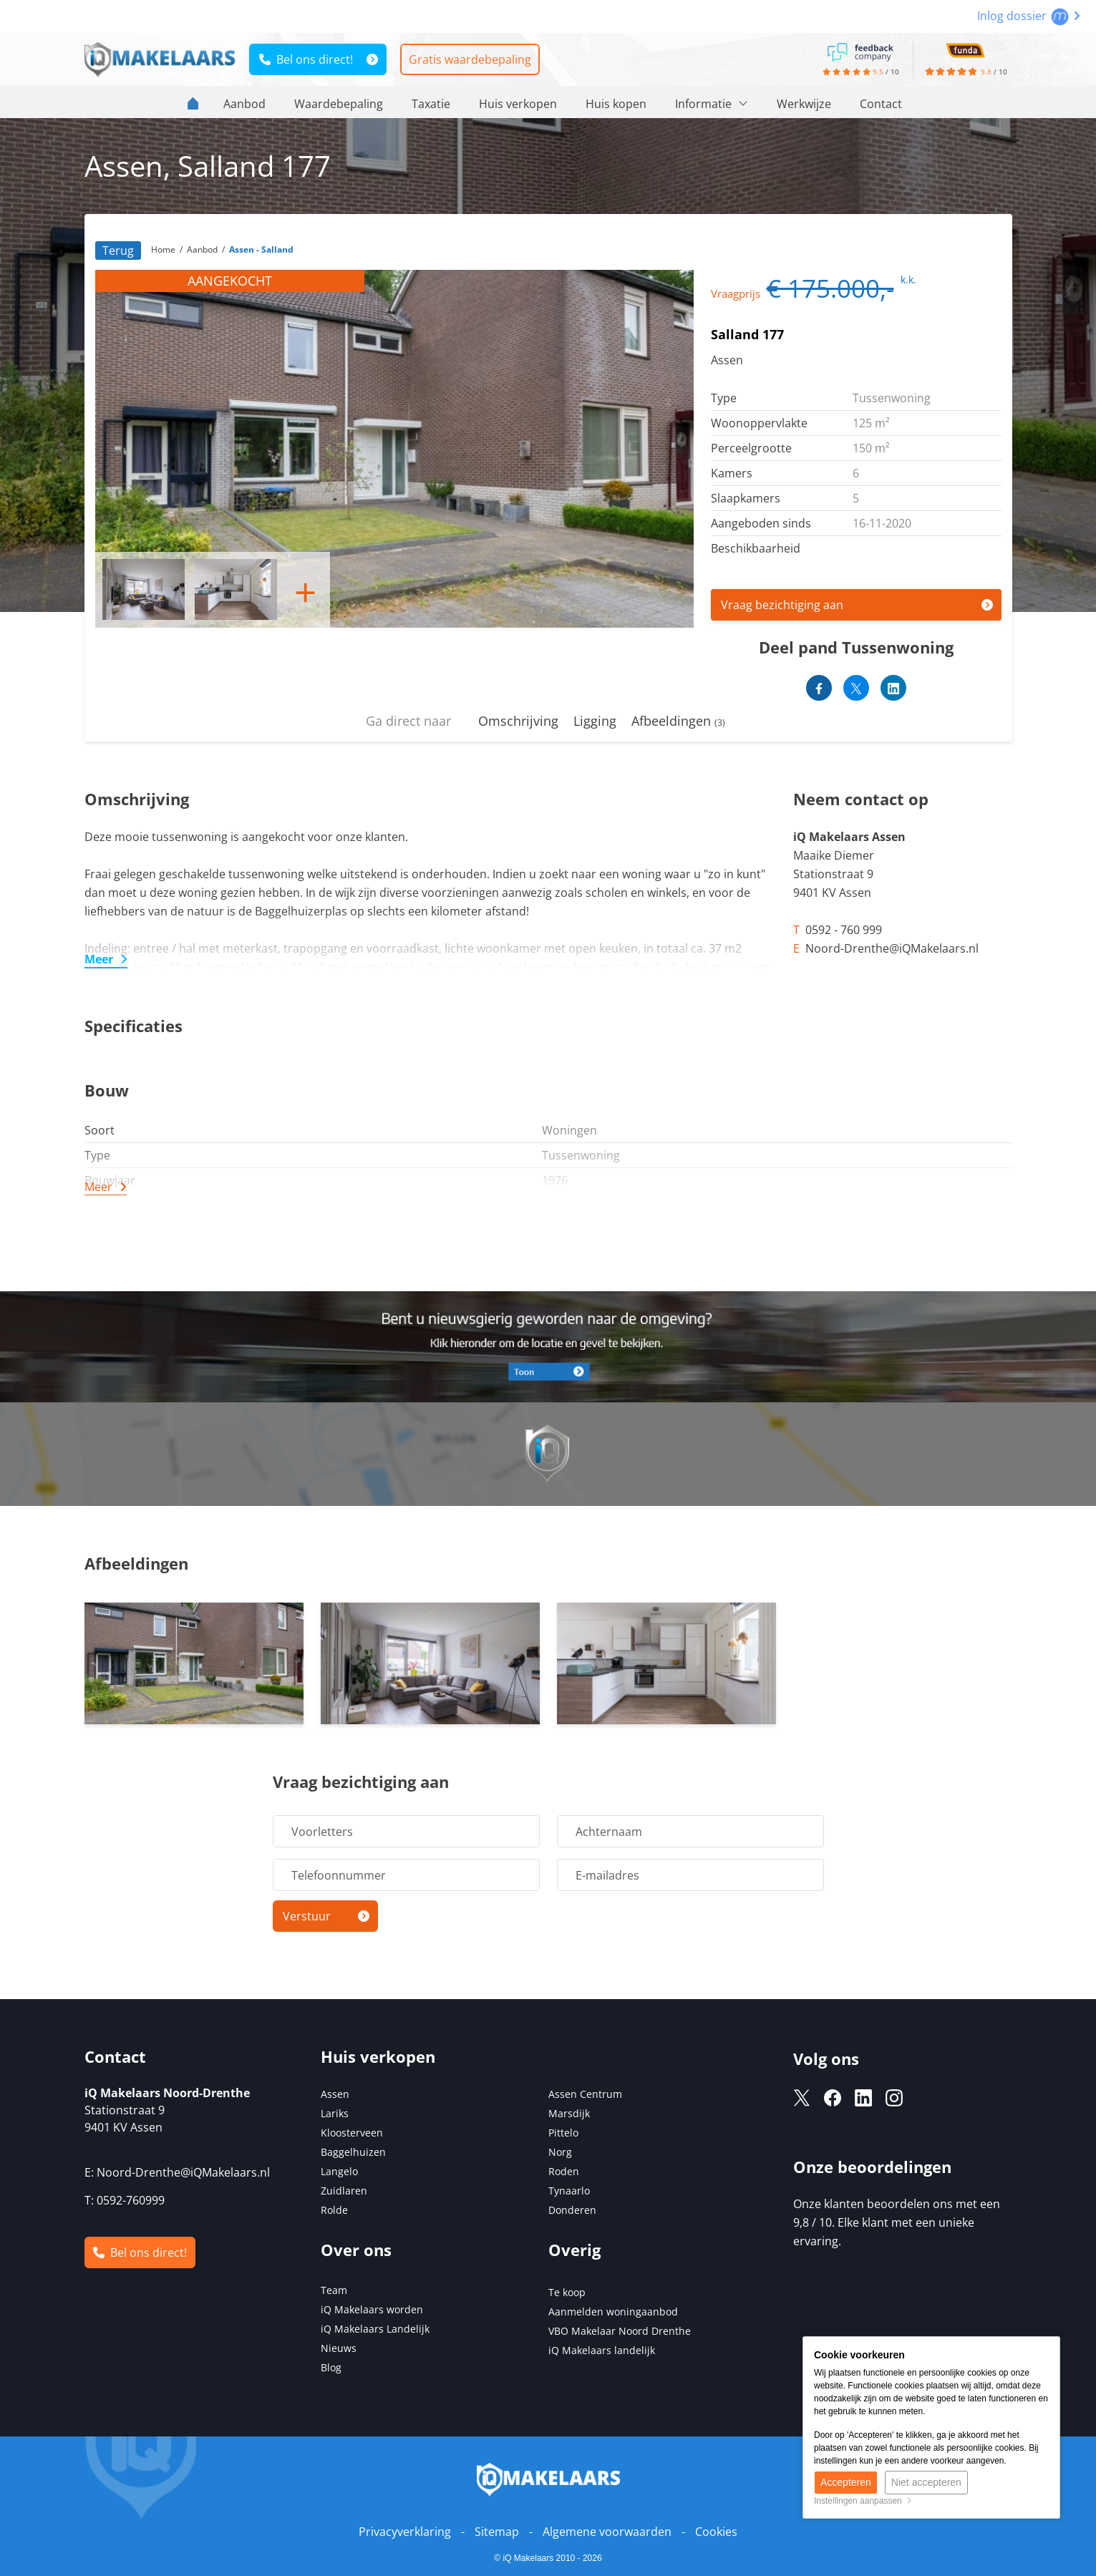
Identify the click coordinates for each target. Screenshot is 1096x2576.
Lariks (335, 2113)
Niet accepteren (926, 2482)
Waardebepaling (338, 104)
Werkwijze (804, 104)
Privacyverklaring (405, 2531)
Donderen (572, 2210)
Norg (560, 2152)
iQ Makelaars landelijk (601, 2350)
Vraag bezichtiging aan (782, 605)
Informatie (711, 104)
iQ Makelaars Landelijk (375, 2329)
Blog (331, 2367)
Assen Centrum (585, 2094)
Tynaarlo (569, 2190)
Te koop (567, 2292)
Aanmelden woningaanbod (613, 2311)
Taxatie (431, 104)
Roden (563, 2171)
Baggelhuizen (353, 2152)
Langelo (339, 2171)
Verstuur (307, 1916)
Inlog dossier (1028, 16)
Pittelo (563, 2132)
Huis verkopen (518, 104)
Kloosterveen (352, 2132)
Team (334, 2290)
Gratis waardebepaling (470, 59)
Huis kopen (616, 104)
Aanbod (244, 104)
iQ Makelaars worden (372, 2309)
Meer (98, 959)
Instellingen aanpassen (863, 2501)
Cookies (716, 2531)
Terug (118, 250)
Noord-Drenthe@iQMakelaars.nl (183, 2172)
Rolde (334, 2210)
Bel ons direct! (306, 59)
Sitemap (497, 2531)
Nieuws (339, 2348)
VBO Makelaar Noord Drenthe (619, 2331)
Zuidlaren (344, 2190)
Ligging (594, 720)
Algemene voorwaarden (607, 2531)
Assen (335, 2094)
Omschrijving (518, 720)
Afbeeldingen (678, 720)
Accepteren (845, 2482)
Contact (881, 104)
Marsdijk (569, 2113)
